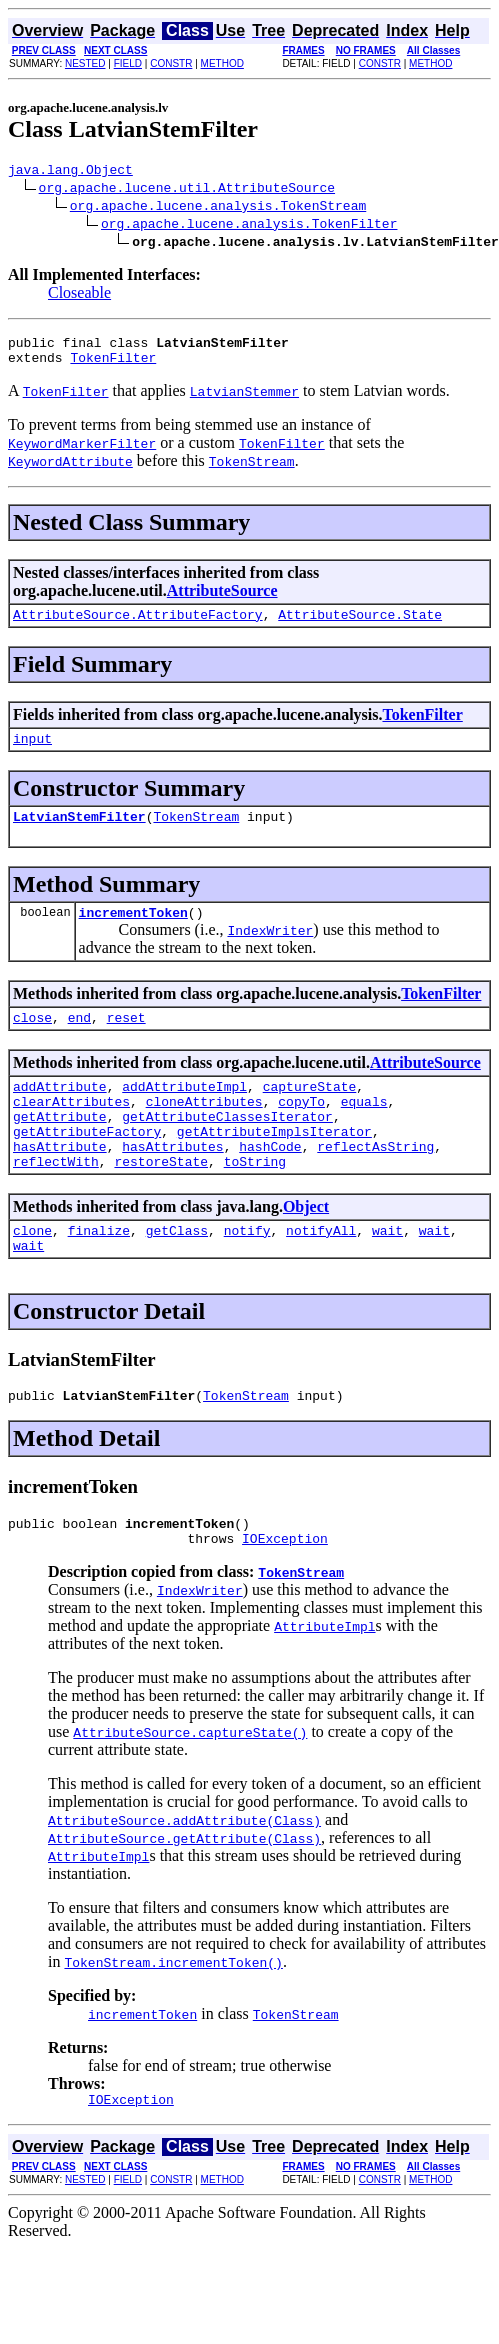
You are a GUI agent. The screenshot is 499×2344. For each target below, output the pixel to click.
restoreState (161, 1203)
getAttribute (60, 1149)
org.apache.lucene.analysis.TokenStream (218, 208)
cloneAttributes (204, 1131)
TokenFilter (113, 366)
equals (364, 1131)
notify (247, 1275)
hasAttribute (60, 1185)
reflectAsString (375, 1185)
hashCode (270, 1185)
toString (255, 1203)
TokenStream (196, 834)
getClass (177, 1275)
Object (306, 1248)
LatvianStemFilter (79, 834)
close (32, 1041)
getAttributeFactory (87, 1167)
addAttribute (60, 1113)
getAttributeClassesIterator (227, 1149)
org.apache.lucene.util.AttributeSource (187, 190)
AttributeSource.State (360, 626)
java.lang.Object (70, 172)
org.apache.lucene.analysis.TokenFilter (249, 226)
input (32, 753)
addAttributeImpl (184, 1113)
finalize (99, 1275)
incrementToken (133, 933)
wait (387, 1275)
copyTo (301, 1131)
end (79, 1041)
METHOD (222, 63)
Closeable (79, 295)
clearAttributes (71, 1131)
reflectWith (56, 1203)
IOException (285, 1595)
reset (126, 1041)
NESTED (85, 63)
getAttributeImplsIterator (274, 1167)
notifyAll (321, 1275)
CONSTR (171, 63)
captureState (310, 1113)
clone (32, 1275)
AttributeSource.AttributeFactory (138, 626)
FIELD (128, 63)
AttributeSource (222, 599)
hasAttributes (172, 1185)
